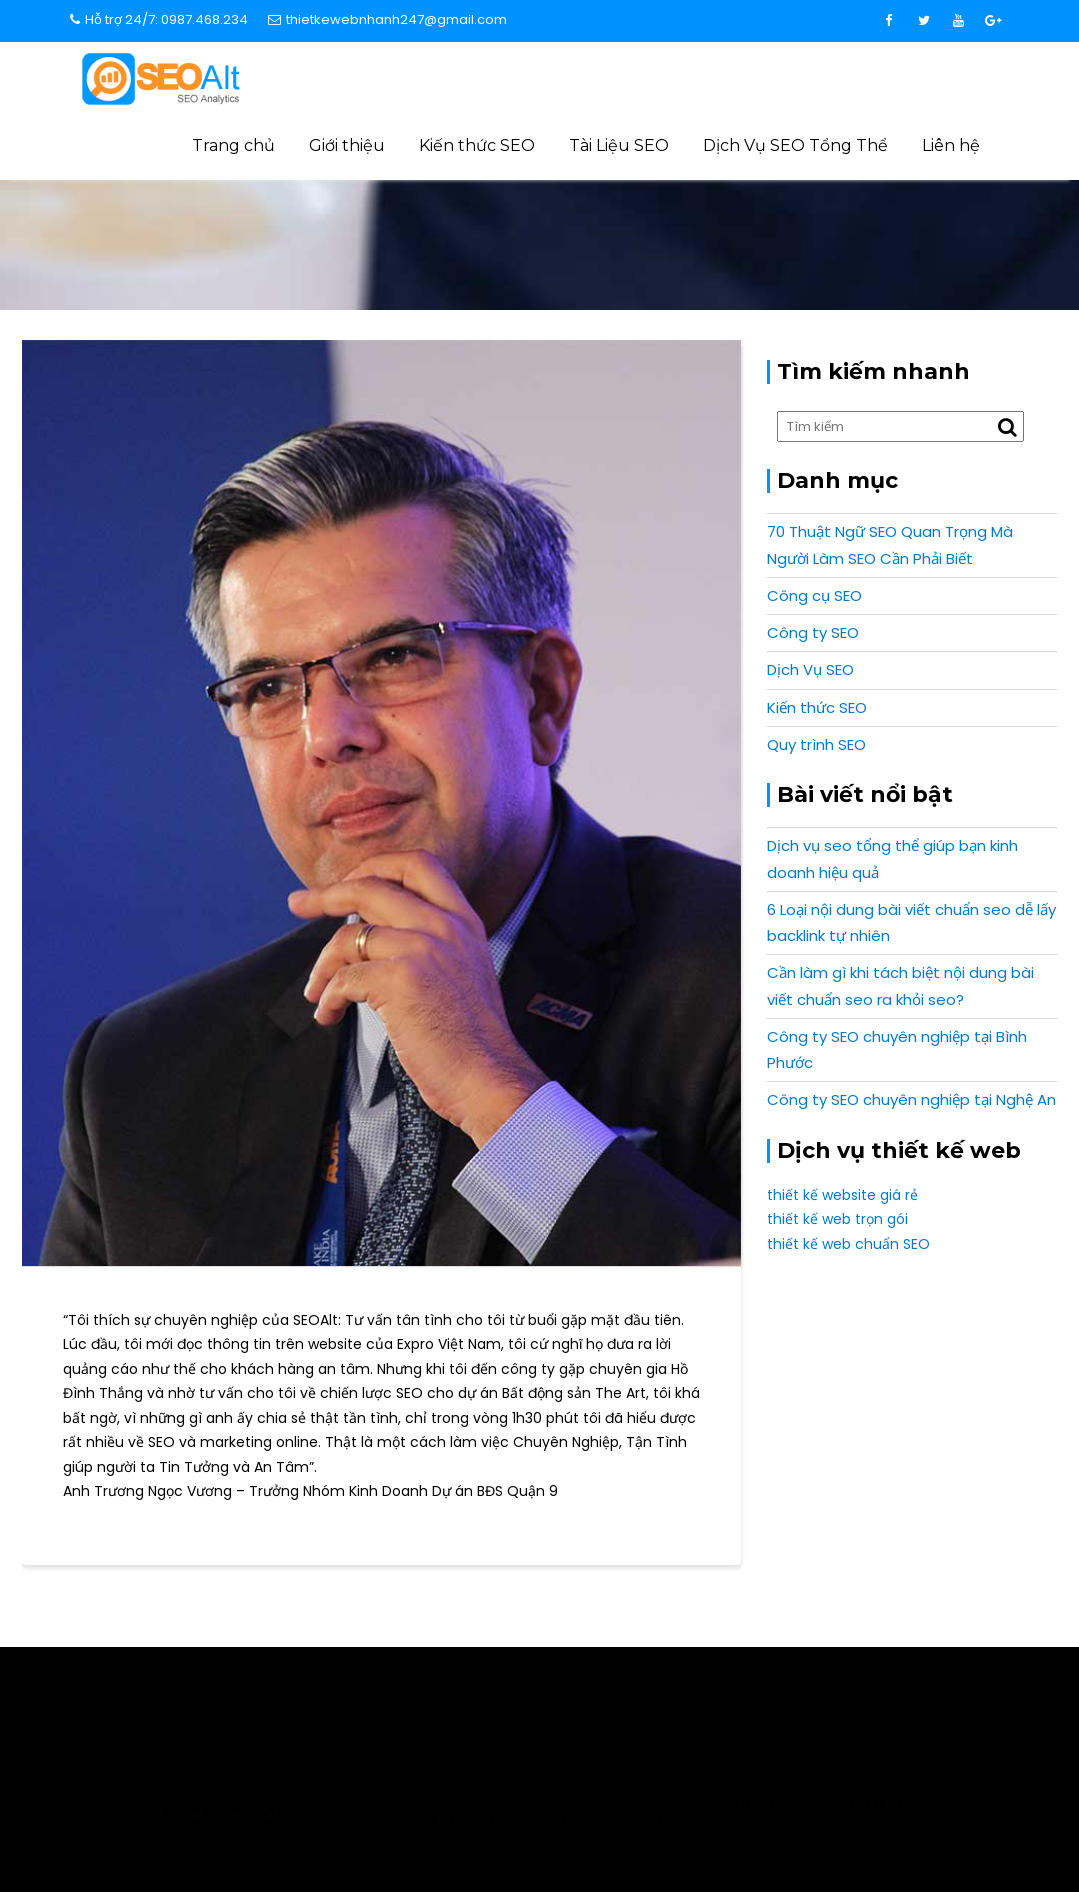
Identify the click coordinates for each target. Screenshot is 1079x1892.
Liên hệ (951, 145)
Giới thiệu (347, 145)
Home (687, 239)
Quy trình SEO (816, 744)
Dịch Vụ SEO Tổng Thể (795, 145)
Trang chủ (233, 145)
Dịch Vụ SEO (810, 669)
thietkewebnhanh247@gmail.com (387, 19)
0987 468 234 (863, 1702)
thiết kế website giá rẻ (842, 1195)
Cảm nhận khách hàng (798, 239)
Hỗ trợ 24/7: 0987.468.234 (159, 19)
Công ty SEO (813, 632)
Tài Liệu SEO (619, 145)
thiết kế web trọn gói (837, 1219)
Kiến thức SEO (477, 145)
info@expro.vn (216, 1702)
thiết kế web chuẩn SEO (848, 1244)
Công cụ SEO (814, 595)
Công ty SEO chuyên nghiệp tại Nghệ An (911, 1099)
